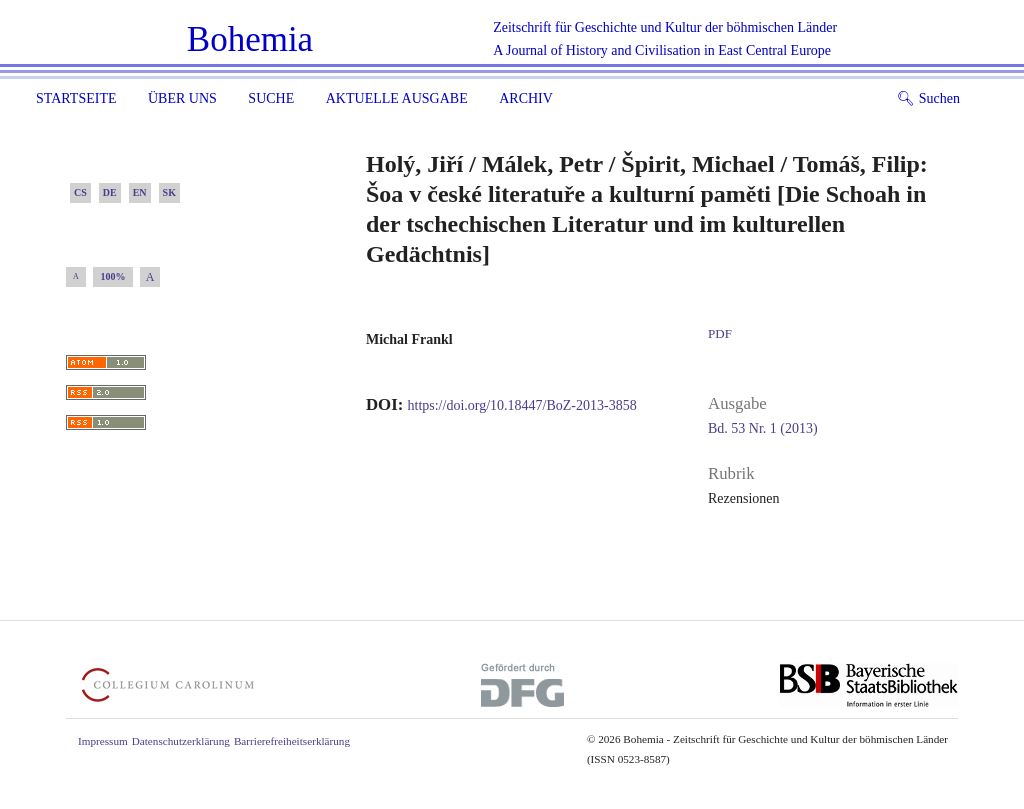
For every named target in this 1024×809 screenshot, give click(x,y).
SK (169, 192)
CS (80, 192)
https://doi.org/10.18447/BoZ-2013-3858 (522, 405)
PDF (720, 333)
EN (140, 192)
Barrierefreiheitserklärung (292, 741)
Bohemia (250, 39)
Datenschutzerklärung (181, 741)
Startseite (76, 98)
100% (113, 276)
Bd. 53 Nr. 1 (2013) (763, 428)
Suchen (928, 98)
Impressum (103, 741)
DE (110, 192)
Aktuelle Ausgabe (397, 98)
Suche (271, 98)
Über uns (182, 98)
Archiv (526, 98)
